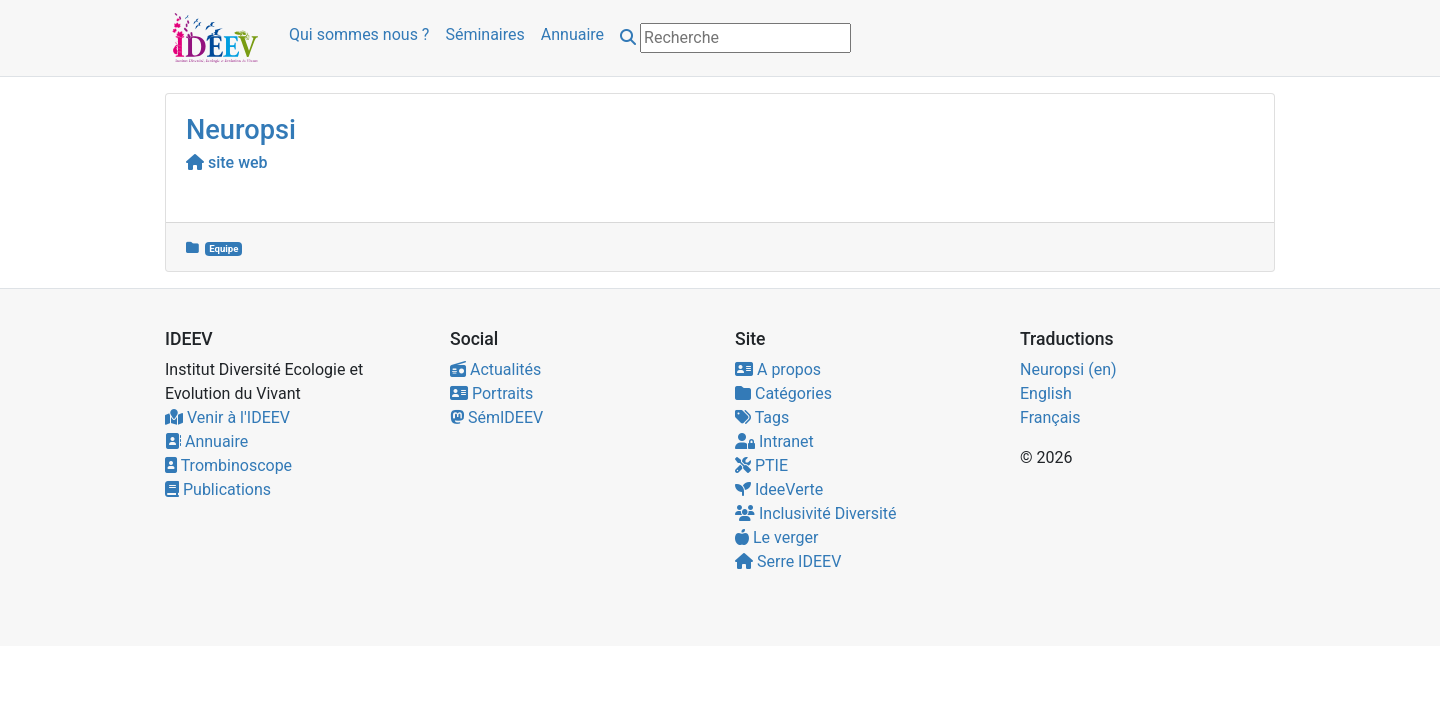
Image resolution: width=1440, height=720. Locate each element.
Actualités (495, 369)
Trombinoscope (228, 465)
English (1046, 393)
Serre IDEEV (788, 561)
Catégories (783, 393)
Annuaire (572, 34)
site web (227, 162)
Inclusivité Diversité (816, 513)
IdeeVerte (779, 489)
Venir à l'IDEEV (227, 417)
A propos (778, 369)
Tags (762, 417)
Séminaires (484, 34)
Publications (218, 489)
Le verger (776, 537)
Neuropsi (241, 130)
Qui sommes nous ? (359, 34)
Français (1050, 417)
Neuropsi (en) (1068, 369)
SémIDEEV (496, 417)
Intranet (774, 441)
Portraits (491, 393)
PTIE (761, 465)
